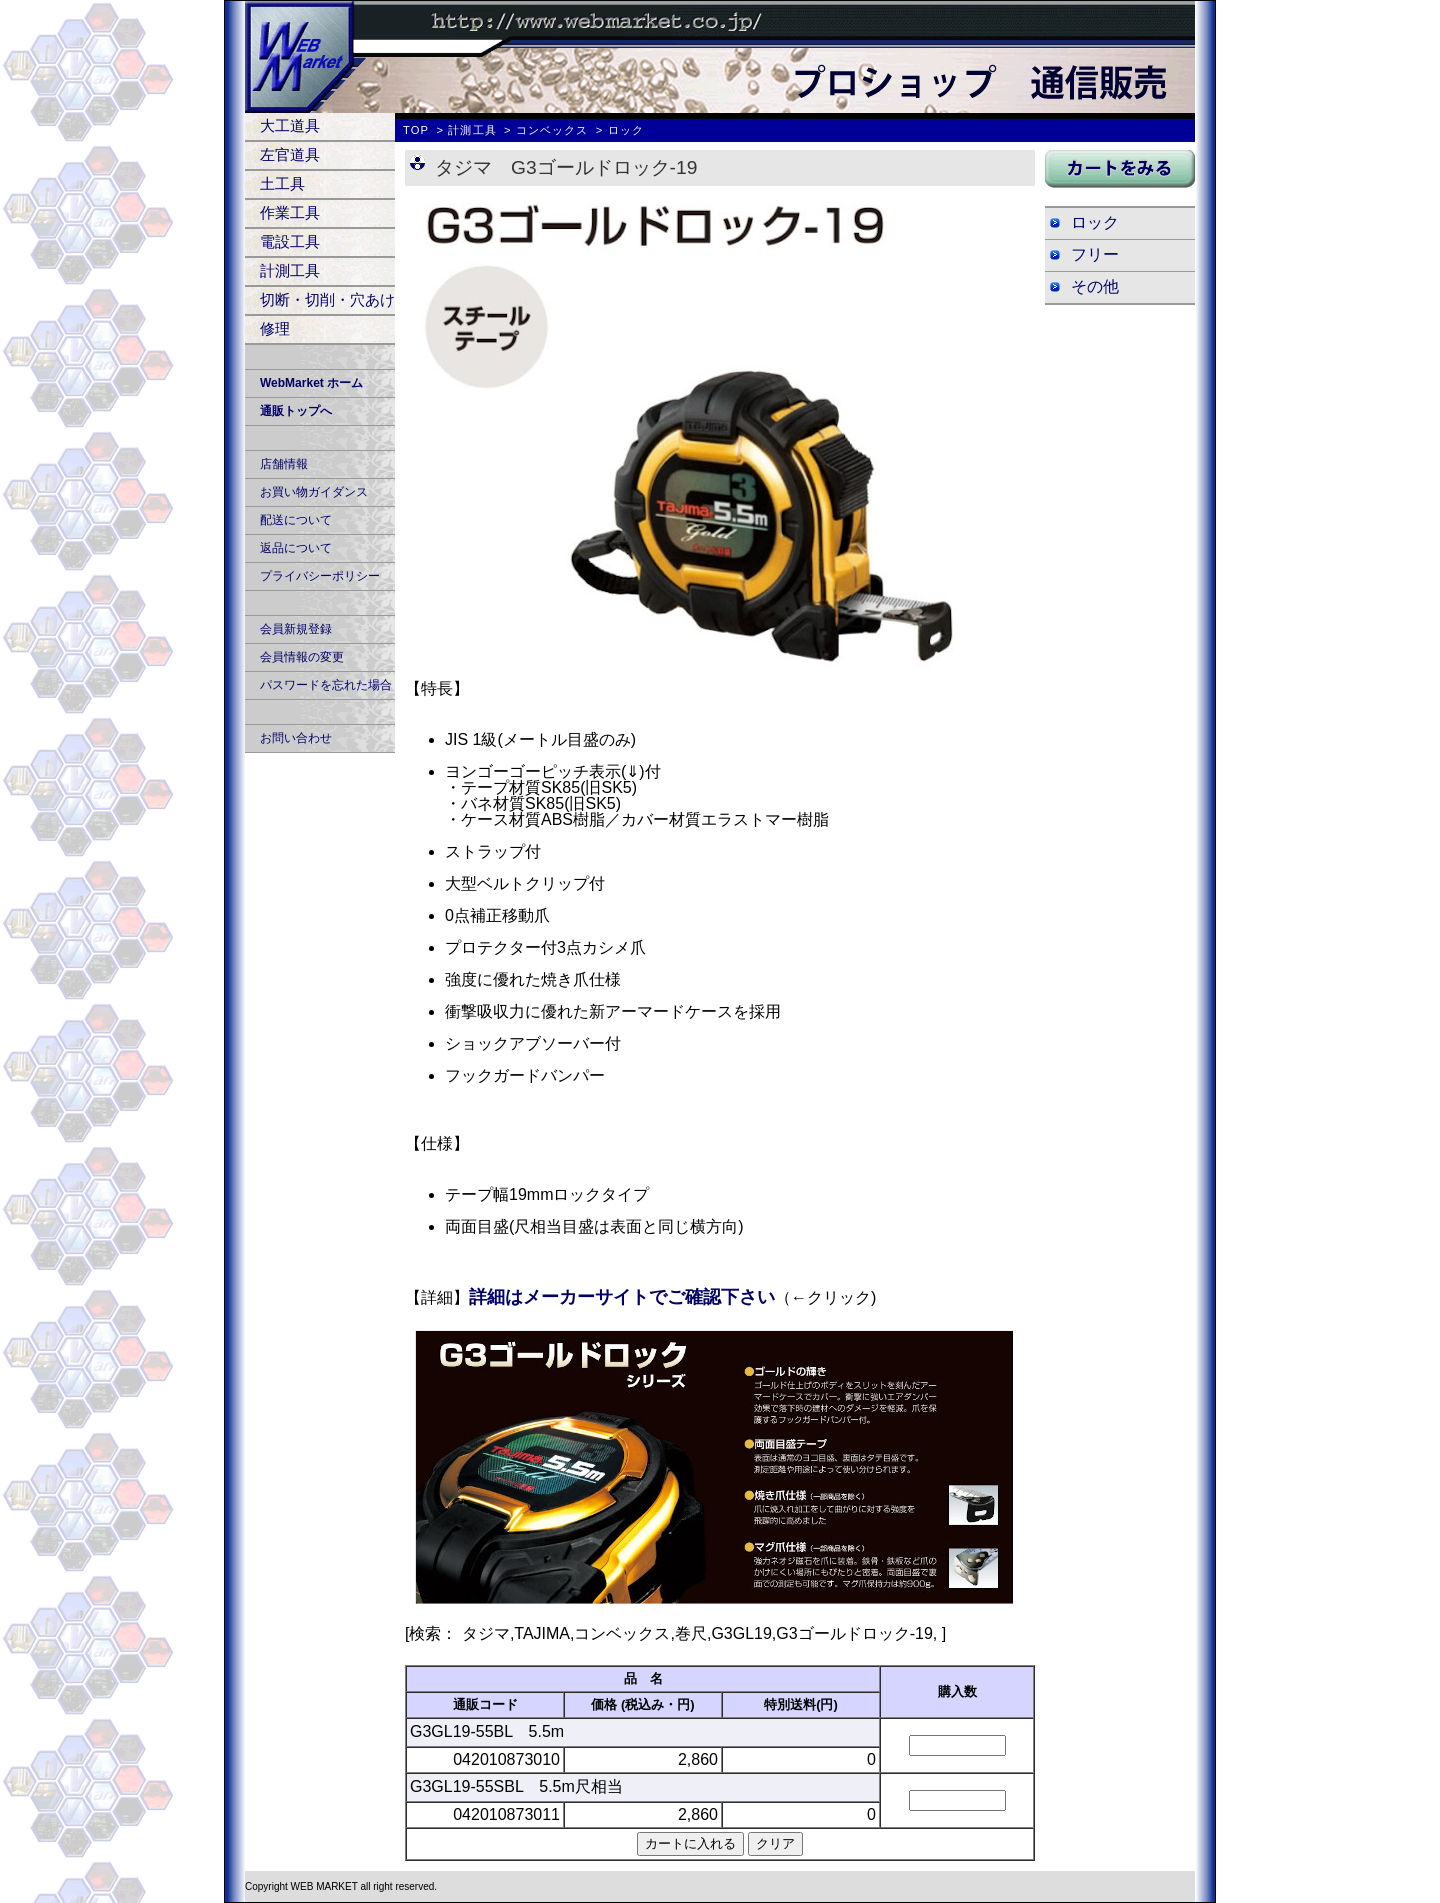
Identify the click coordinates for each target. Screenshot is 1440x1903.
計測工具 (290, 270)
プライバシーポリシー (320, 576)
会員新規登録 (296, 629)
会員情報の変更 (302, 657)
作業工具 (290, 212)
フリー (1095, 254)
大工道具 (290, 125)
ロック (1095, 222)
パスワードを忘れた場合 (326, 685)
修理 (275, 328)
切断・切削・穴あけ (327, 299)
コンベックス (552, 130)
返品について (296, 548)
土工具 (282, 183)
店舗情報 (284, 464)
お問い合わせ (296, 738)
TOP (416, 130)
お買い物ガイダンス (314, 492)
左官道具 (290, 154)
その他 (1095, 286)
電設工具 (290, 241)
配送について (296, 520)
